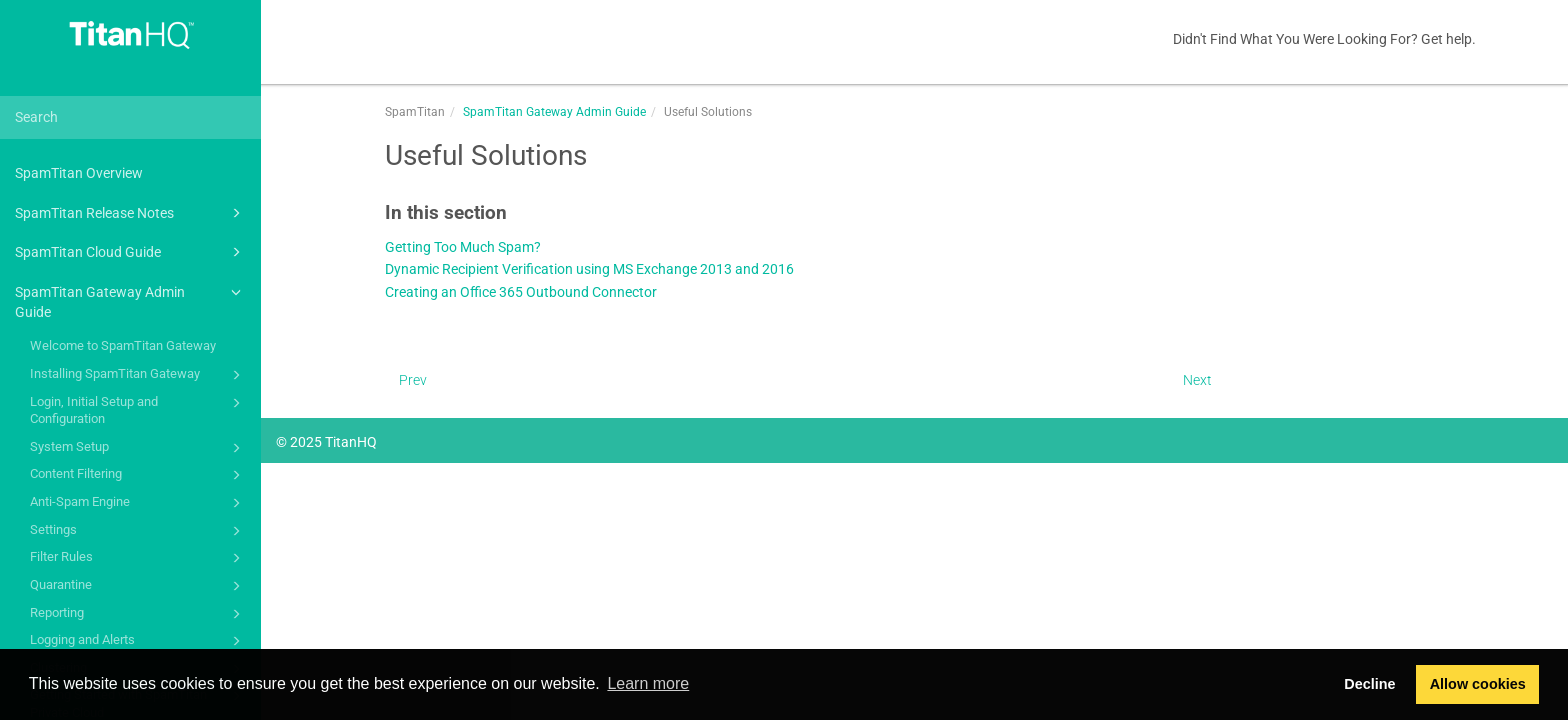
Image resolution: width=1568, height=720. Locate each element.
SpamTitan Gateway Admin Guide (131, 300)
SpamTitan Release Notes (131, 213)
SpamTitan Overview (79, 173)
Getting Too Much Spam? (463, 247)
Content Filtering (138, 475)
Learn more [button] (648, 683)
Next (1197, 380)
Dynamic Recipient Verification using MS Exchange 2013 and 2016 (589, 269)
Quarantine (138, 586)
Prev (413, 380)
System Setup (138, 448)
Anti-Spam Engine (138, 503)
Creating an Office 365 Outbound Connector (521, 292)
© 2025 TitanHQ (326, 442)
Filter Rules (138, 558)
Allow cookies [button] (1478, 684)
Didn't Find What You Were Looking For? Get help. (1324, 39)
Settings (138, 531)
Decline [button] (1369, 684)
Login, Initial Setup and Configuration (138, 409)
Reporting (138, 614)
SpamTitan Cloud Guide (131, 252)
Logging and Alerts (138, 641)
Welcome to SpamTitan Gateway (123, 345)
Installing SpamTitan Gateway (138, 375)
